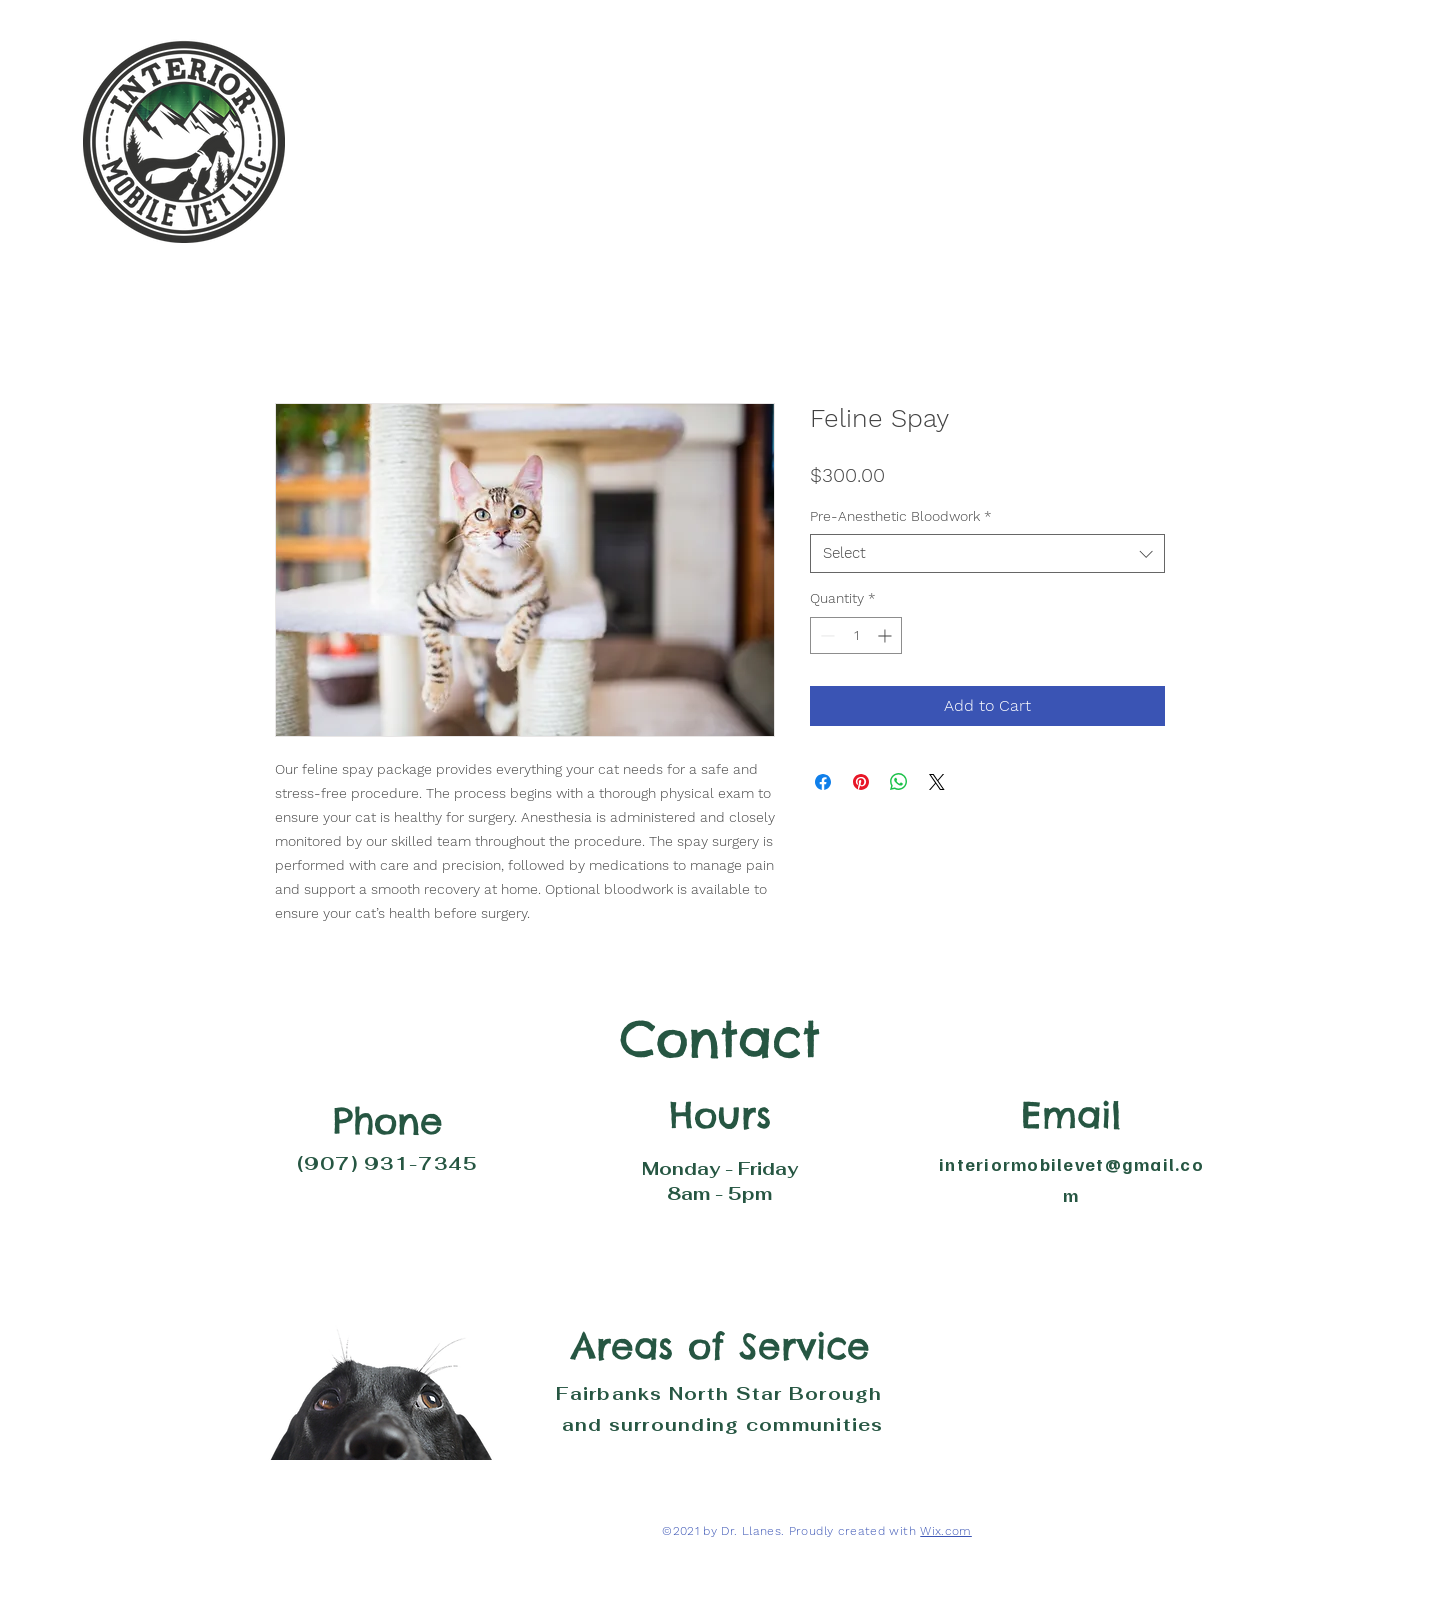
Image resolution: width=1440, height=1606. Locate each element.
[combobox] (987, 553)
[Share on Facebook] (823, 782)
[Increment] (886, 635)
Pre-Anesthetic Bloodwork (901, 516)
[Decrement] (825, 635)
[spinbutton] (856, 635)
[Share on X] (937, 782)
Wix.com (946, 1531)
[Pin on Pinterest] (861, 782)
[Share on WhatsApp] (899, 782)
